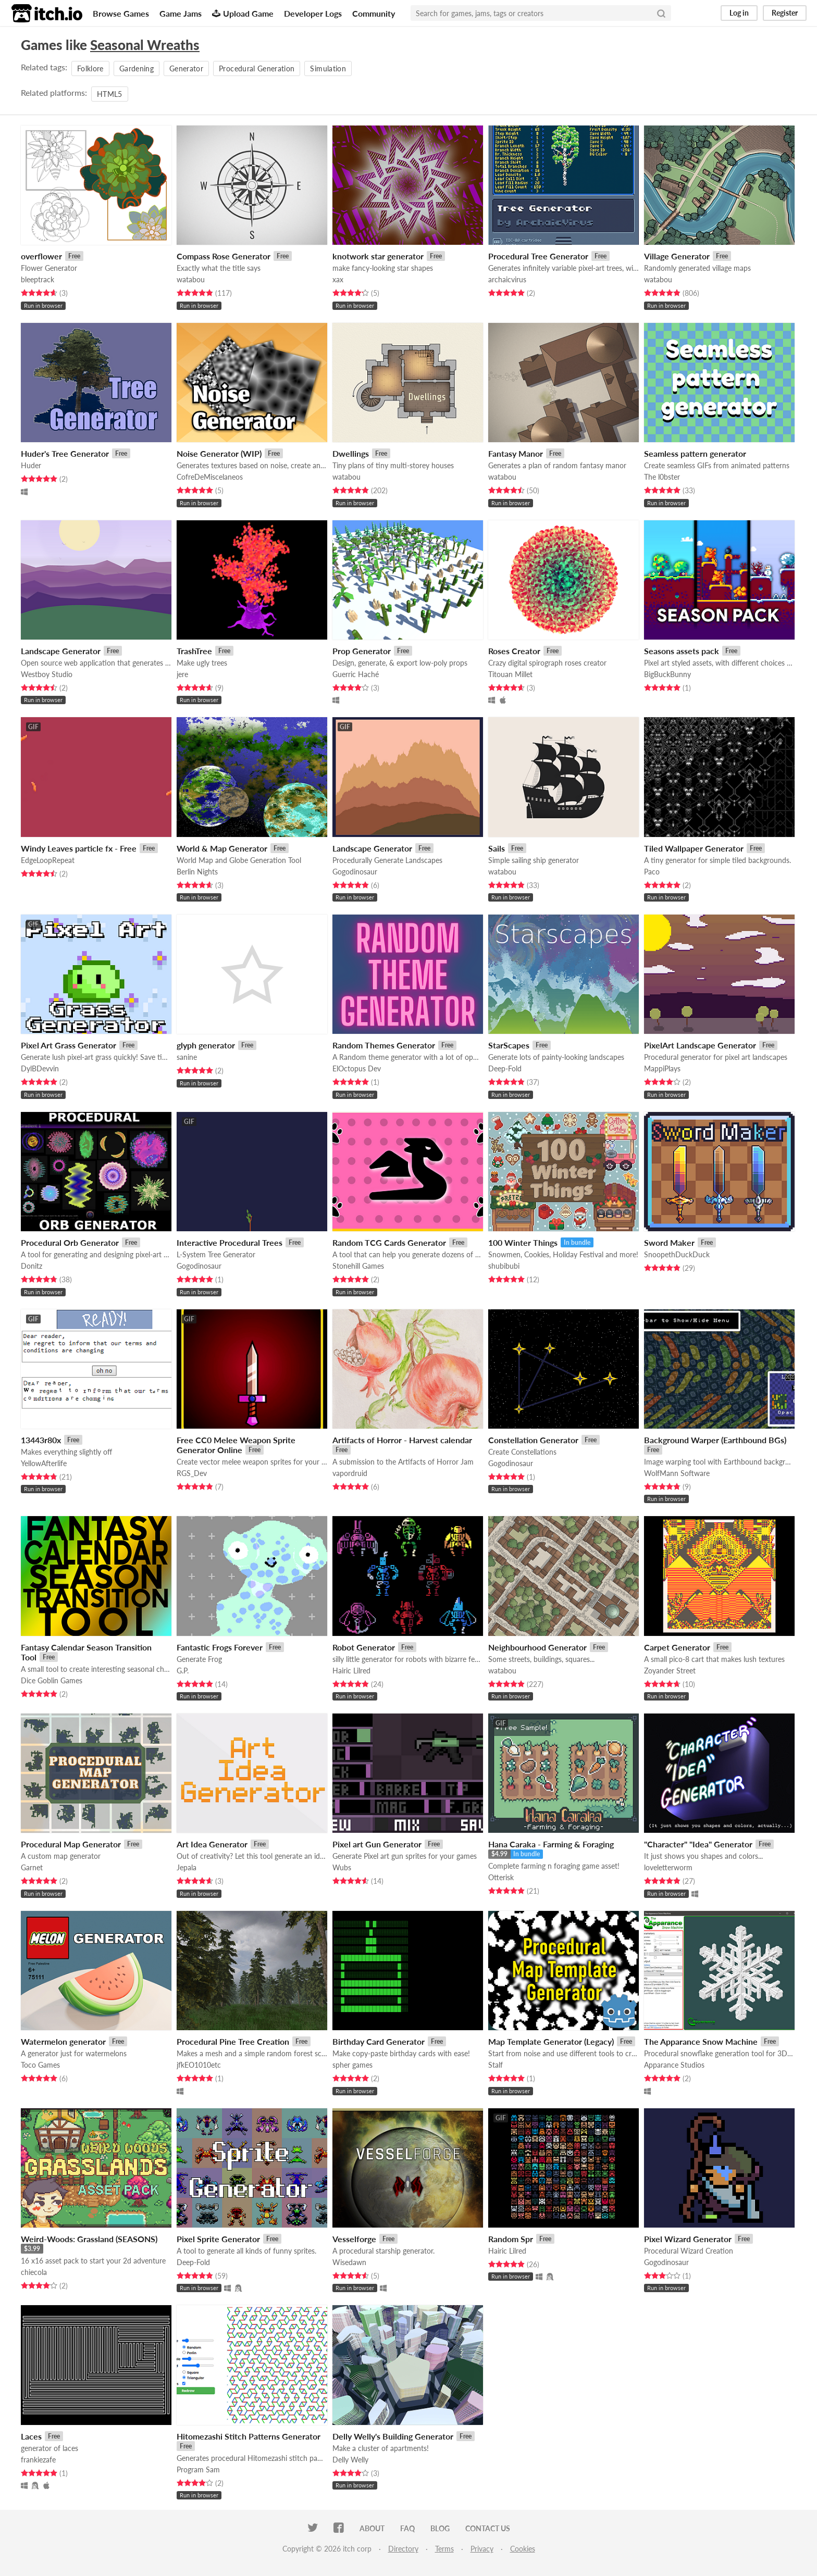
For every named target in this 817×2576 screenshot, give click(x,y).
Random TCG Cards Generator (389, 1242)
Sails (496, 848)
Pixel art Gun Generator (377, 1844)
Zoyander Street (670, 1670)
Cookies (522, 2548)
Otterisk (501, 1877)
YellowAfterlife (44, 1463)
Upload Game (243, 13)
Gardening (136, 68)
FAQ (407, 2528)
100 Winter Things (523, 1242)
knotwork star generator (378, 256)
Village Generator (677, 256)
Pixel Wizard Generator (688, 2239)
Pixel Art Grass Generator (68, 1045)
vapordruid (349, 1473)
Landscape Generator (61, 651)
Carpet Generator (677, 1647)
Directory (403, 2548)
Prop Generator (361, 651)
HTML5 (109, 94)
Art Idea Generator (212, 1844)
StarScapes (508, 1045)
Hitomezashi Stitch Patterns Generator (248, 2436)
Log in (739, 12)
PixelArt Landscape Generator (700, 1045)
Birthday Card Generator (378, 2041)
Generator (186, 68)
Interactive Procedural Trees (229, 1242)
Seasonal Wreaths (145, 44)
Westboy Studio (46, 674)
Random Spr (510, 2239)
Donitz (31, 1265)
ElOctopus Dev (356, 1068)
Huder (31, 465)
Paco (652, 871)
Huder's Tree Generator (65, 453)
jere (182, 674)
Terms (444, 2548)
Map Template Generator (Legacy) (551, 2041)
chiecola (34, 2272)
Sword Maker (669, 1242)
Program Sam (198, 2469)
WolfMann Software (677, 1473)
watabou (191, 279)
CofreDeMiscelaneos (210, 476)
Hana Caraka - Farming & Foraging (551, 1844)
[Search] (661, 13)
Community (373, 13)
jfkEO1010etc (199, 2064)
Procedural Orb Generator (70, 1242)
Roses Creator (514, 651)
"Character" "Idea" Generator (698, 1844)
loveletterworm (668, 1867)
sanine (187, 1057)
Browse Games (121, 13)
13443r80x (41, 1440)
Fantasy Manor (515, 453)
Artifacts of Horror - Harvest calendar (402, 1440)
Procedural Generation (256, 68)
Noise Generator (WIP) (219, 453)
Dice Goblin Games (51, 1680)
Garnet (32, 1867)
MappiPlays (662, 1068)
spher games (352, 2064)
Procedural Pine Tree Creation (233, 2041)
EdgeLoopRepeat (48, 860)
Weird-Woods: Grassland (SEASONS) (89, 2239)
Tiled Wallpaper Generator (694, 848)
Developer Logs (313, 13)
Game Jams (180, 13)
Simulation (328, 68)
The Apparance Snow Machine (701, 2041)
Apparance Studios (674, 2064)
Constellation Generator (533, 1440)
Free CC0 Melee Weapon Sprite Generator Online (236, 1445)
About (372, 2528)
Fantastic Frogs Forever (220, 1647)
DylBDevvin (40, 1068)
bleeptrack (37, 279)
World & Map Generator (222, 848)
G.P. (183, 1670)
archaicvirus (507, 279)
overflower (41, 256)
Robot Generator (363, 1647)
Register (785, 12)
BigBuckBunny (667, 674)
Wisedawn (349, 2262)
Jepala (186, 1867)
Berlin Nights (197, 871)
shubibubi (503, 1265)
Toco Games (40, 2064)
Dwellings (350, 453)
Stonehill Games (358, 1265)
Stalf (495, 2064)
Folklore (90, 68)
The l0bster (662, 476)
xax (337, 279)
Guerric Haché (355, 674)
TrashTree (194, 651)
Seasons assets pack (681, 651)
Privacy (482, 2548)
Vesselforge (354, 2239)
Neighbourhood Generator (537, 1647)
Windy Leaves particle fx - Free (79, 848)
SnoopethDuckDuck (677, 1254)
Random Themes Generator (383, 1045)
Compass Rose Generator (223, 256)
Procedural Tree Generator (538, 256)
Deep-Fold (505, 1068)
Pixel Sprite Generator (218, 2239)
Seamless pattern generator (695, 453)
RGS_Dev (192, 1473)
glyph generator (206, 1045)
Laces (31, 2436)
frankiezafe (38, 2459)
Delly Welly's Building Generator (392, 2436)
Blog (440, 2528)
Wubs (341, 1867)
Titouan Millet (510, 674)
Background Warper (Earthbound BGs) (715, 1440)
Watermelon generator (63, 2041)
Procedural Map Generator (71, 1844)
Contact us (487, 2528)
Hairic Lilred (351, 1670)
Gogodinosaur (354, 871)
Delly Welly (350, 2459)
